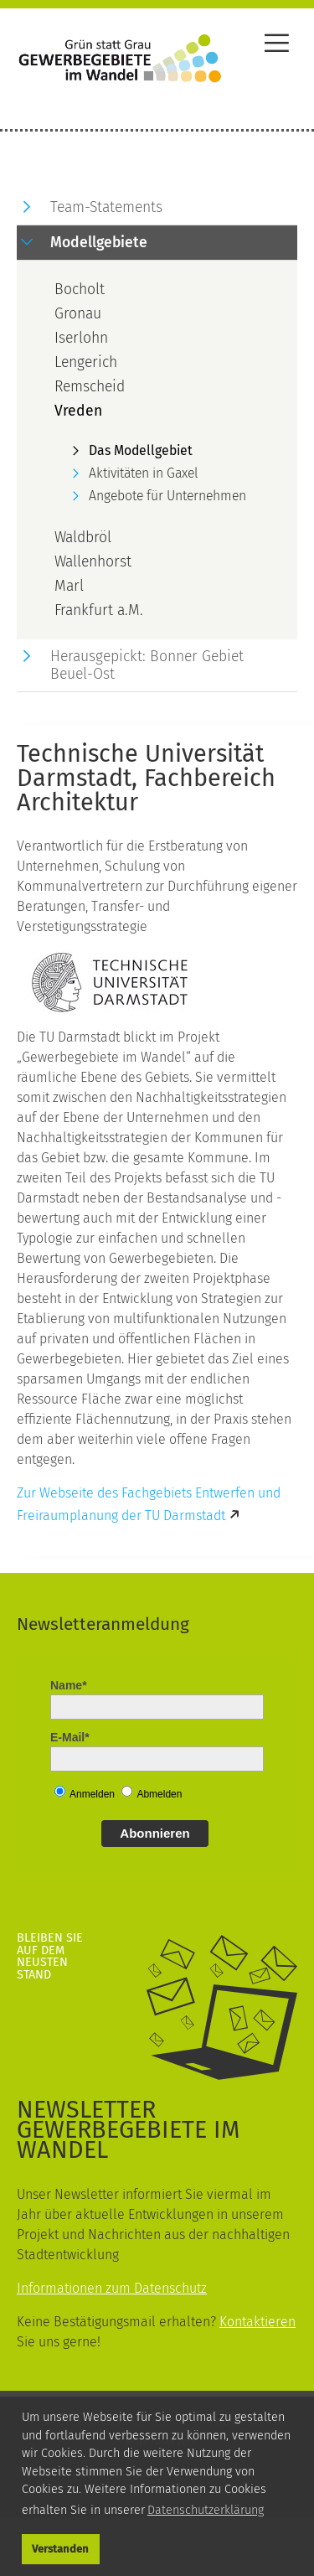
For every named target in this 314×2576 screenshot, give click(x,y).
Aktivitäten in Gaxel (143, 473)
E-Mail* (70, 1737)
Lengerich (85, 362)
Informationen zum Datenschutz (112, 2288)
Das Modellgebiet (141, 450)
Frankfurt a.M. (98, 610)
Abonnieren (154, 1833)
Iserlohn (81, 338)
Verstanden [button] (60, 2548)
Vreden (78, 411)
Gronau (77, 314)
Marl (69, 586)
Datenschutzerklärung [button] (205, 2510)
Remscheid (89, 387)
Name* (68, 1685)
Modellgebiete (98, 242)
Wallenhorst (92, 562)
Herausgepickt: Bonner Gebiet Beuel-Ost (147, 665)
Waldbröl (82, 537)
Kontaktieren (257, 2322)
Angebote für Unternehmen (167, 496)
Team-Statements (106, 207)
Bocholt (79, 289)
